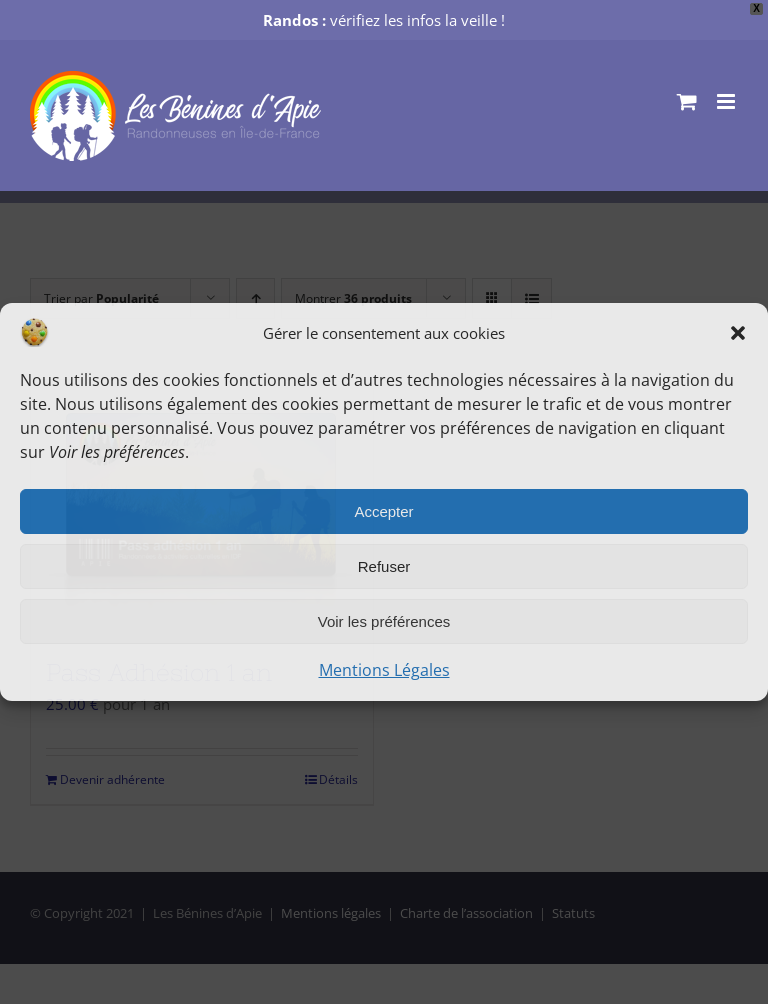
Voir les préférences (384, 621)
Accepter (383, 511)
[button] (738, 333)
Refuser (384, 566)
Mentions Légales (384, 670)
